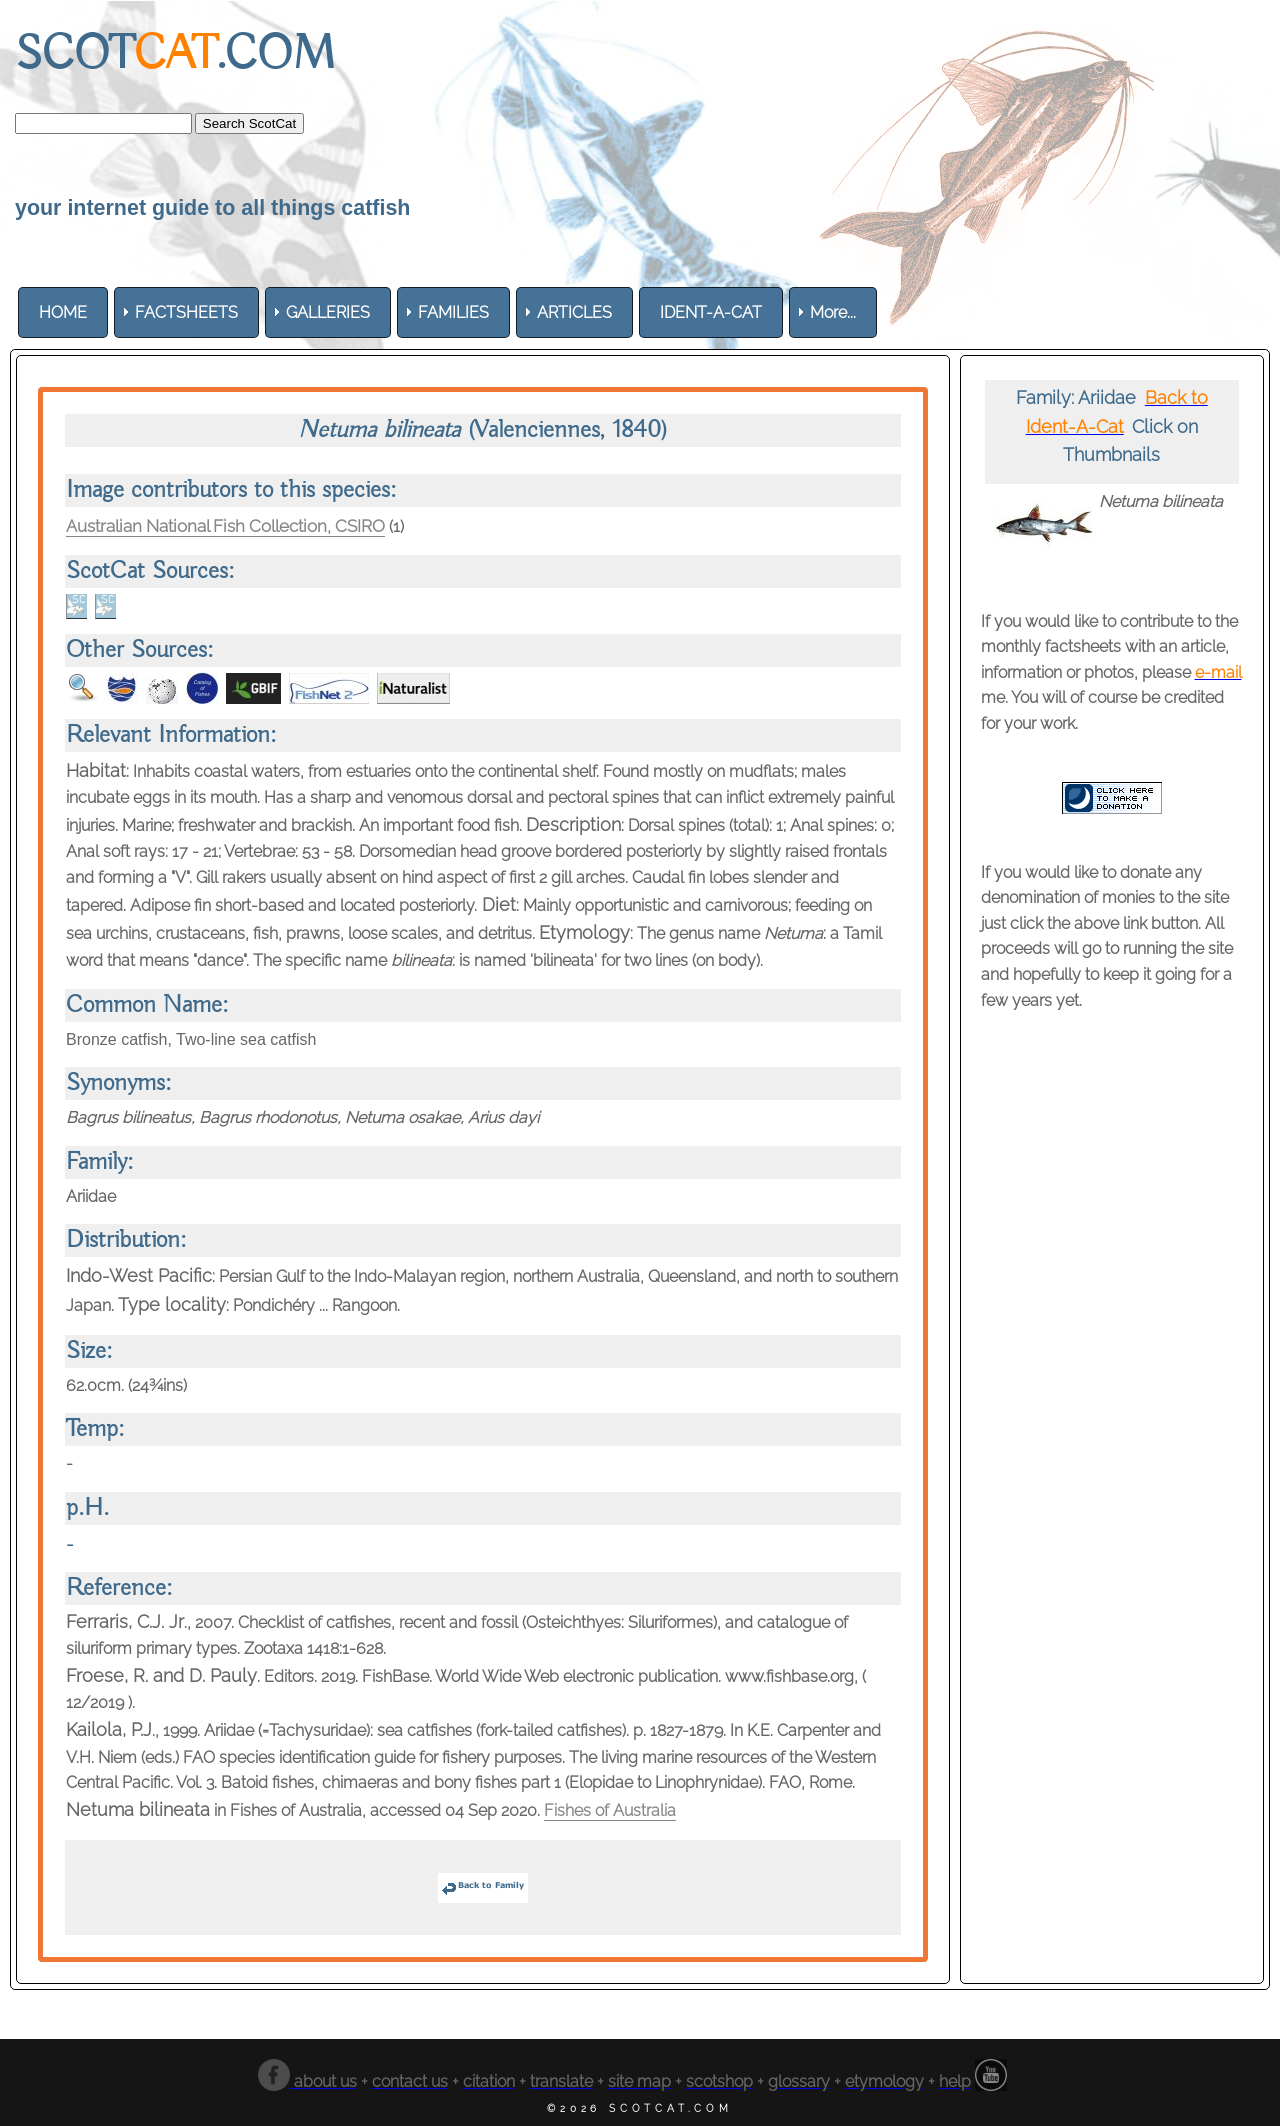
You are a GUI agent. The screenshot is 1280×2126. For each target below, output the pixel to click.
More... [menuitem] (833, 312)
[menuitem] (63, 312)
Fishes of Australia (610, 1811)
